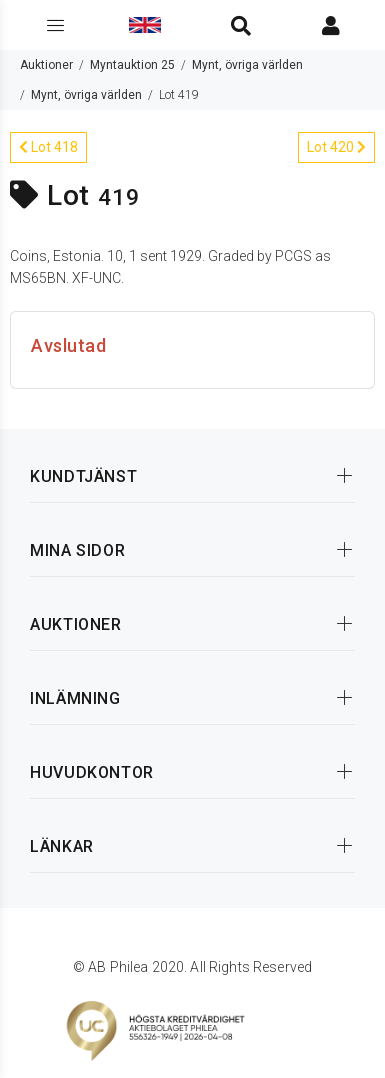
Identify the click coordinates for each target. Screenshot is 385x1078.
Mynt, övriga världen (247, 65)
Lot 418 (48, 147)
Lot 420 (336, 147)
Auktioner (46, 65)
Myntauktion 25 (132, 65)
